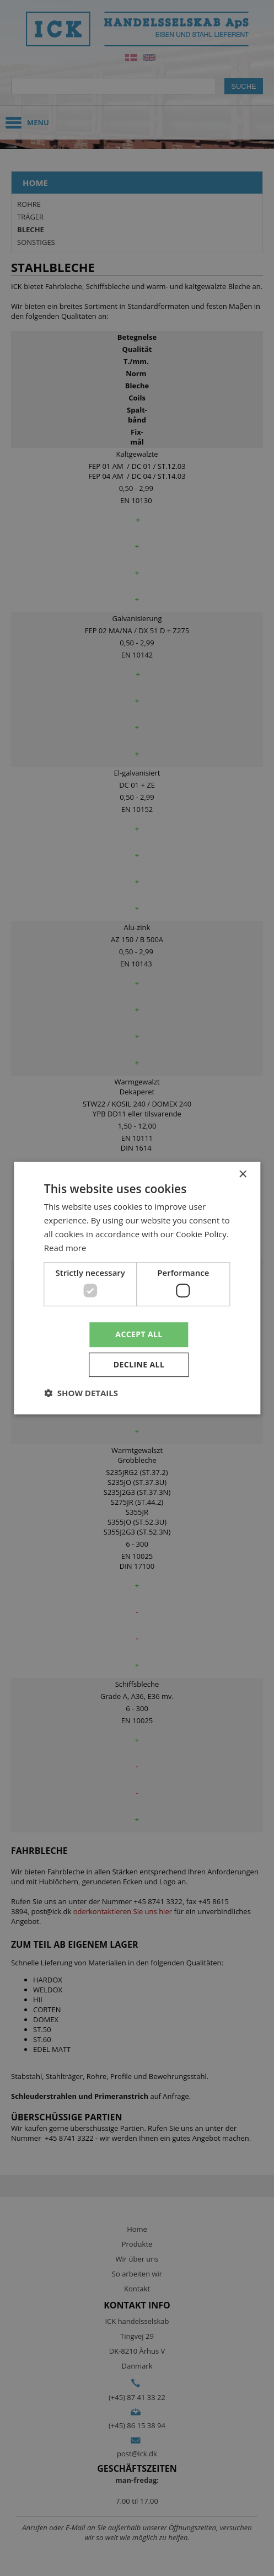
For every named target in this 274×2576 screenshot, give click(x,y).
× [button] (242, 1175)
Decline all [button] (139, 1364)
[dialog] (137, 1288)
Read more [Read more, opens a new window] (65, 1247)
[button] (81, 1393)
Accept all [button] (138, 1334)
